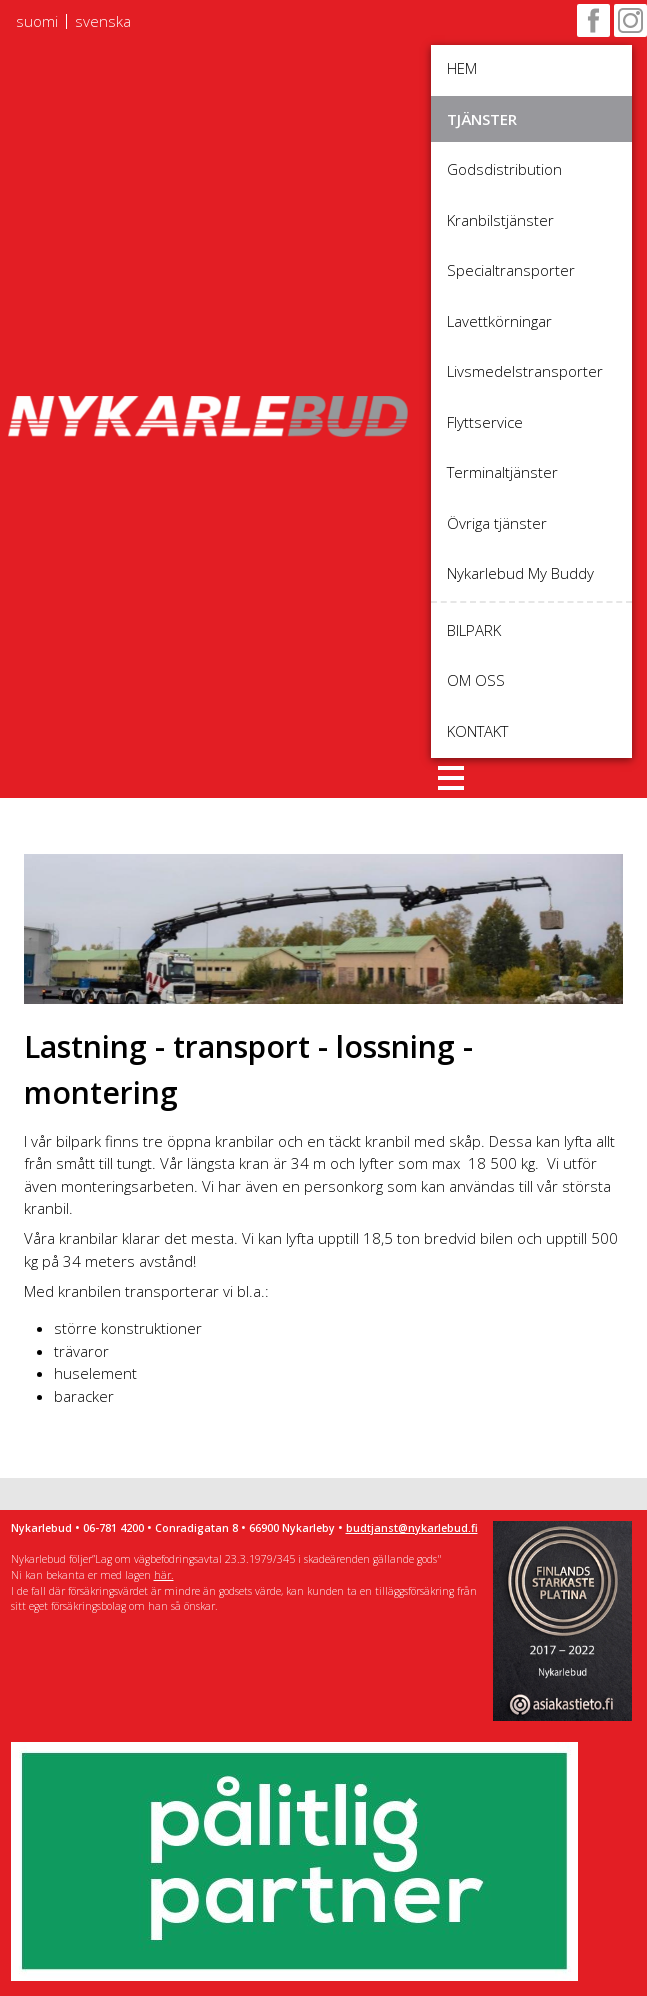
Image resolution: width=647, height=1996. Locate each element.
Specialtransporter (511, 270)
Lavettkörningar (499, 321)
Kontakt (477, 731)
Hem (462, 68)
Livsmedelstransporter (525, 371)
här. (164, 1575)
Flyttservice (485, 422)
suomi (37, 21)
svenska (103, 21)
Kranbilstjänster (500, 220)
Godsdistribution (504, 169)
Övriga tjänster (497, 523)
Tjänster (482, 119)
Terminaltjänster (502, 472)
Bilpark (474, 630)
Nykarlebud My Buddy (520, 573)
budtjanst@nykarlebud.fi (412, 1528)
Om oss (476, 680)
